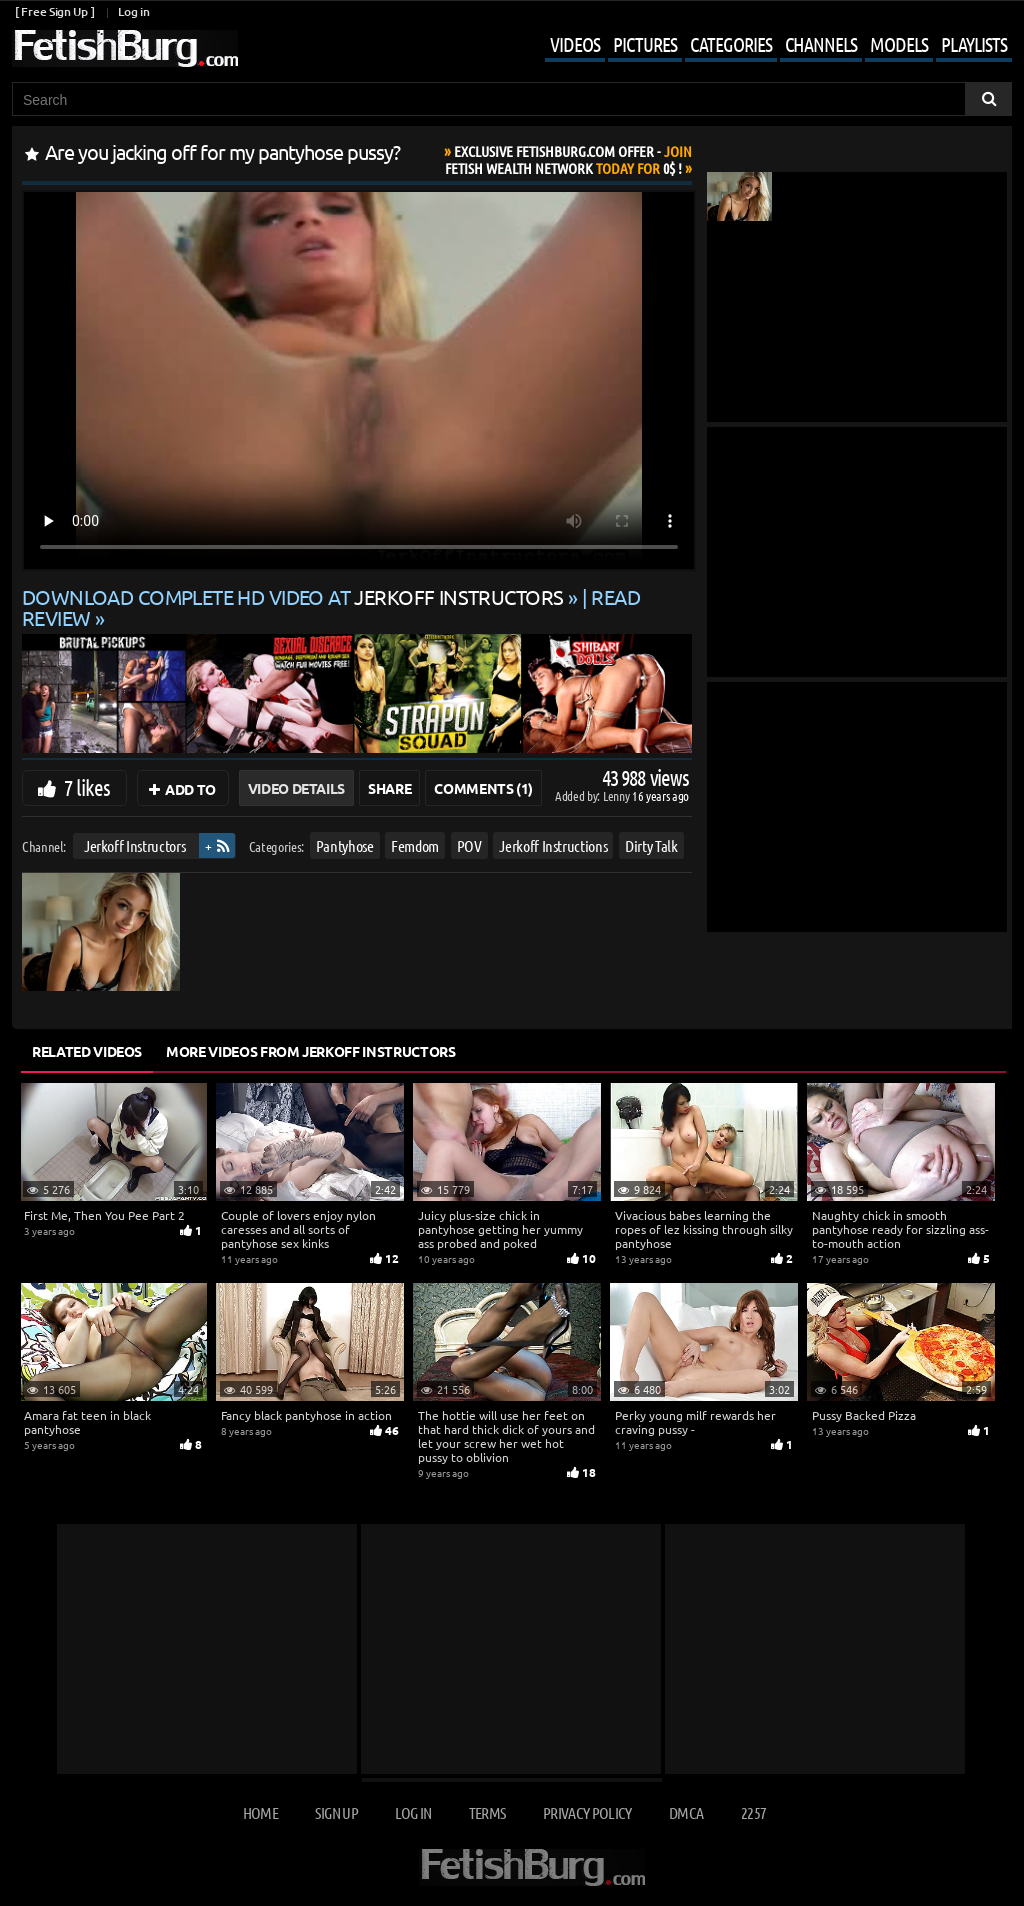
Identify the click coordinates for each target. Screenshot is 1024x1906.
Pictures (645, 44)
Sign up (336, 1812)
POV (469, 845)
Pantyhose (345, 845)
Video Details (296, 788)
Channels (821, 44)
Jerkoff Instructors (134, 845)
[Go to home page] (125, 48)
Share (389, 788)
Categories (731, 44)
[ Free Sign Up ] (54, 11)
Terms (487, 1812)
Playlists (974, 44)
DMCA (686, 1812)
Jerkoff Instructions (553, 845)
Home (260, 1812)
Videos (575, 44)
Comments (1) (483, 788)
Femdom (415, 845)
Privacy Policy (587, 1812)
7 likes (87, 787)
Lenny (617, 795)
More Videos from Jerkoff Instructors (310, 1051)
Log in (133, 11)
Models (899, 44)
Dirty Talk (651, 845)
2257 (753, 1812)
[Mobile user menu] (763, 46)
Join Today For (568, 159)
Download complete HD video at (295, 596)
